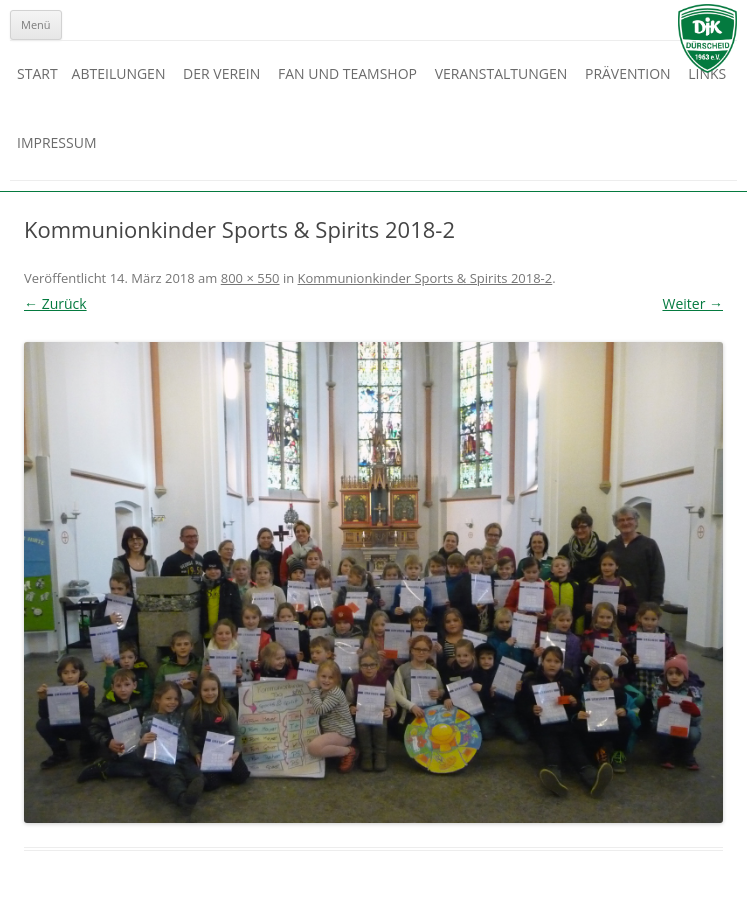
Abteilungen (119, 73)
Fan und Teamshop (347, 73)
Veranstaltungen (501, 73)
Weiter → (692, 303)
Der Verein (221, 73)
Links (707, 73)
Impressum (57, 142)
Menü (36, 24)
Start (37, 73)
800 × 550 (250, 278)
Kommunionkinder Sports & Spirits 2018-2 (425, 278)
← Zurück (55, 303)
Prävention (628, 73)
